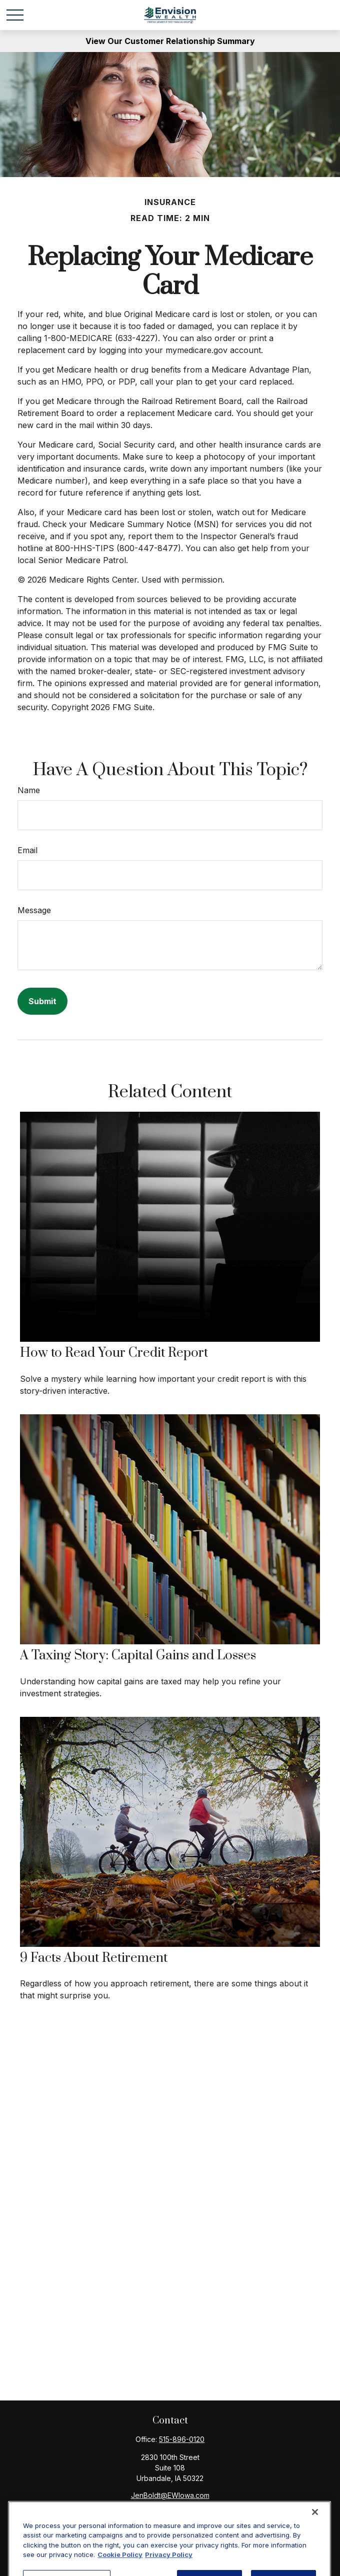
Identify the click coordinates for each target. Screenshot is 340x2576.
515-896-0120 (181, 2439)
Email (28, 850)
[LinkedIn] (177, 2511)
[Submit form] (43, 1001)
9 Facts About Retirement (94, 1958)
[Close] (315, 2550)
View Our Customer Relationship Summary (170, 41)
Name (29, 790)
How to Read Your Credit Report (114, 1353)
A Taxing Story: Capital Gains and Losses (138, 1655)
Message (34, 910)
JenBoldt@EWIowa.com (170, 2495)
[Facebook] (160, 2511)
